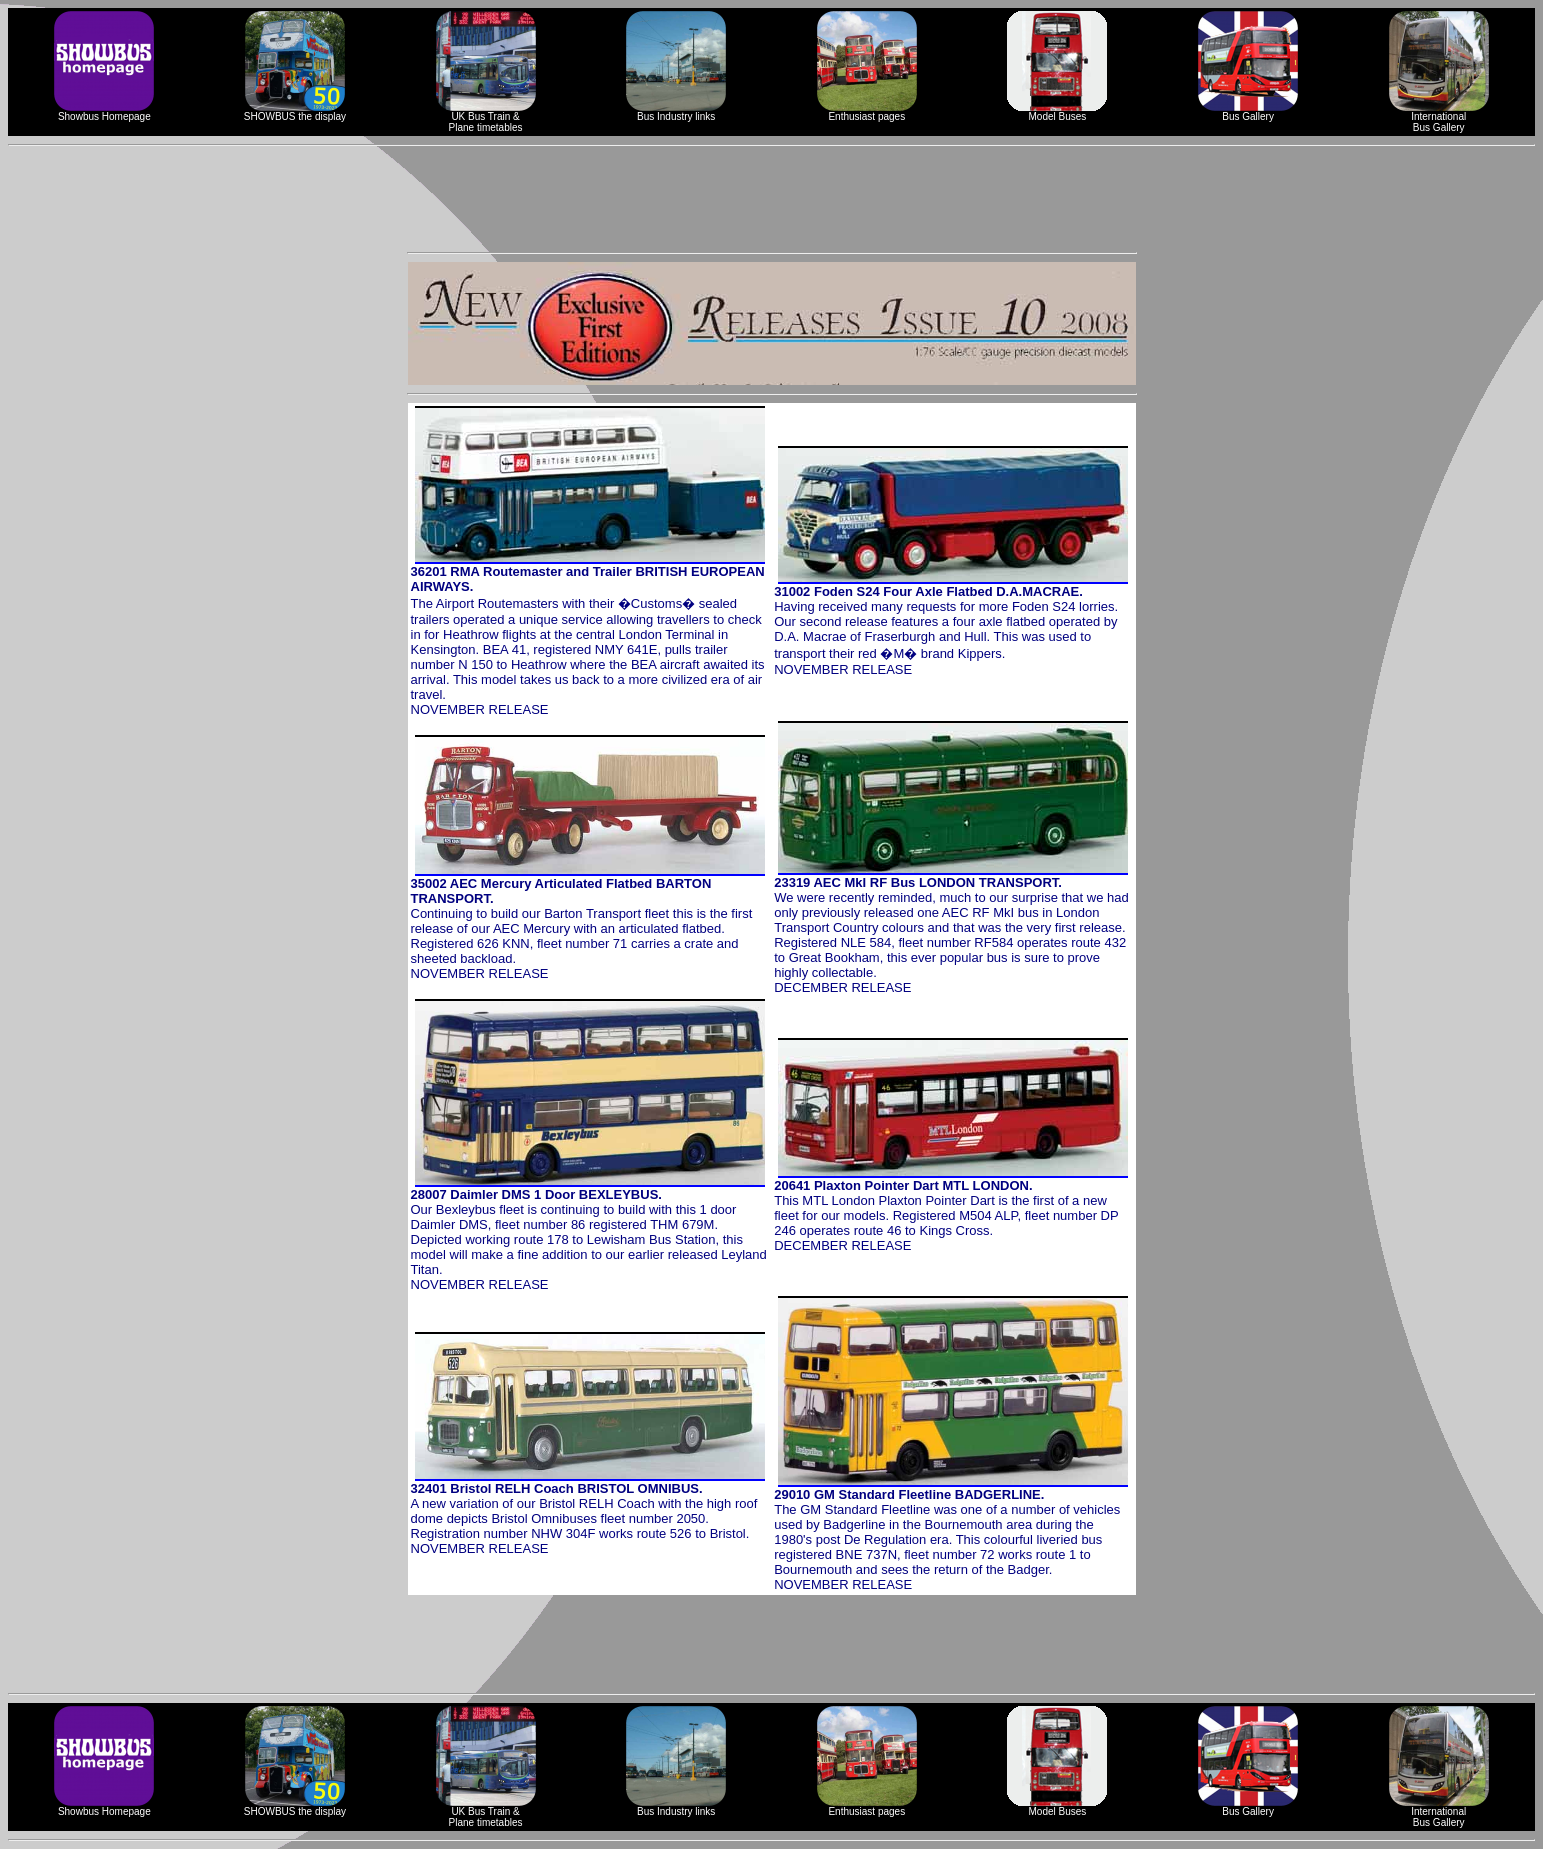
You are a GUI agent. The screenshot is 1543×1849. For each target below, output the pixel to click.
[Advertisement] (772, 199)
